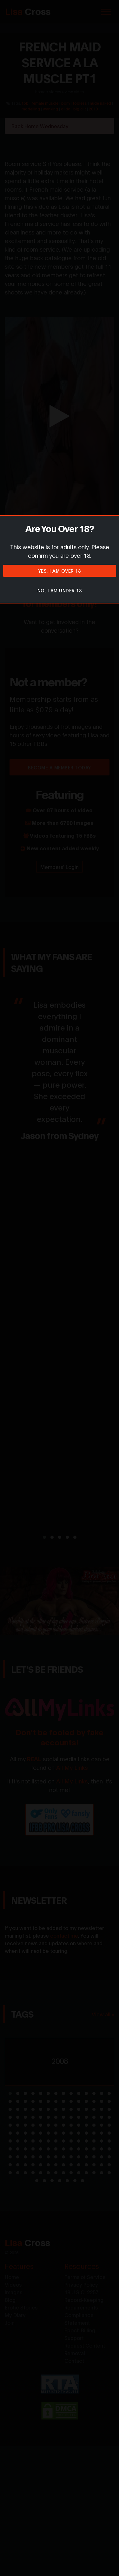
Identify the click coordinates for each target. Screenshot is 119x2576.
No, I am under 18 (59, 590)
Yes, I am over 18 (59, 571)
